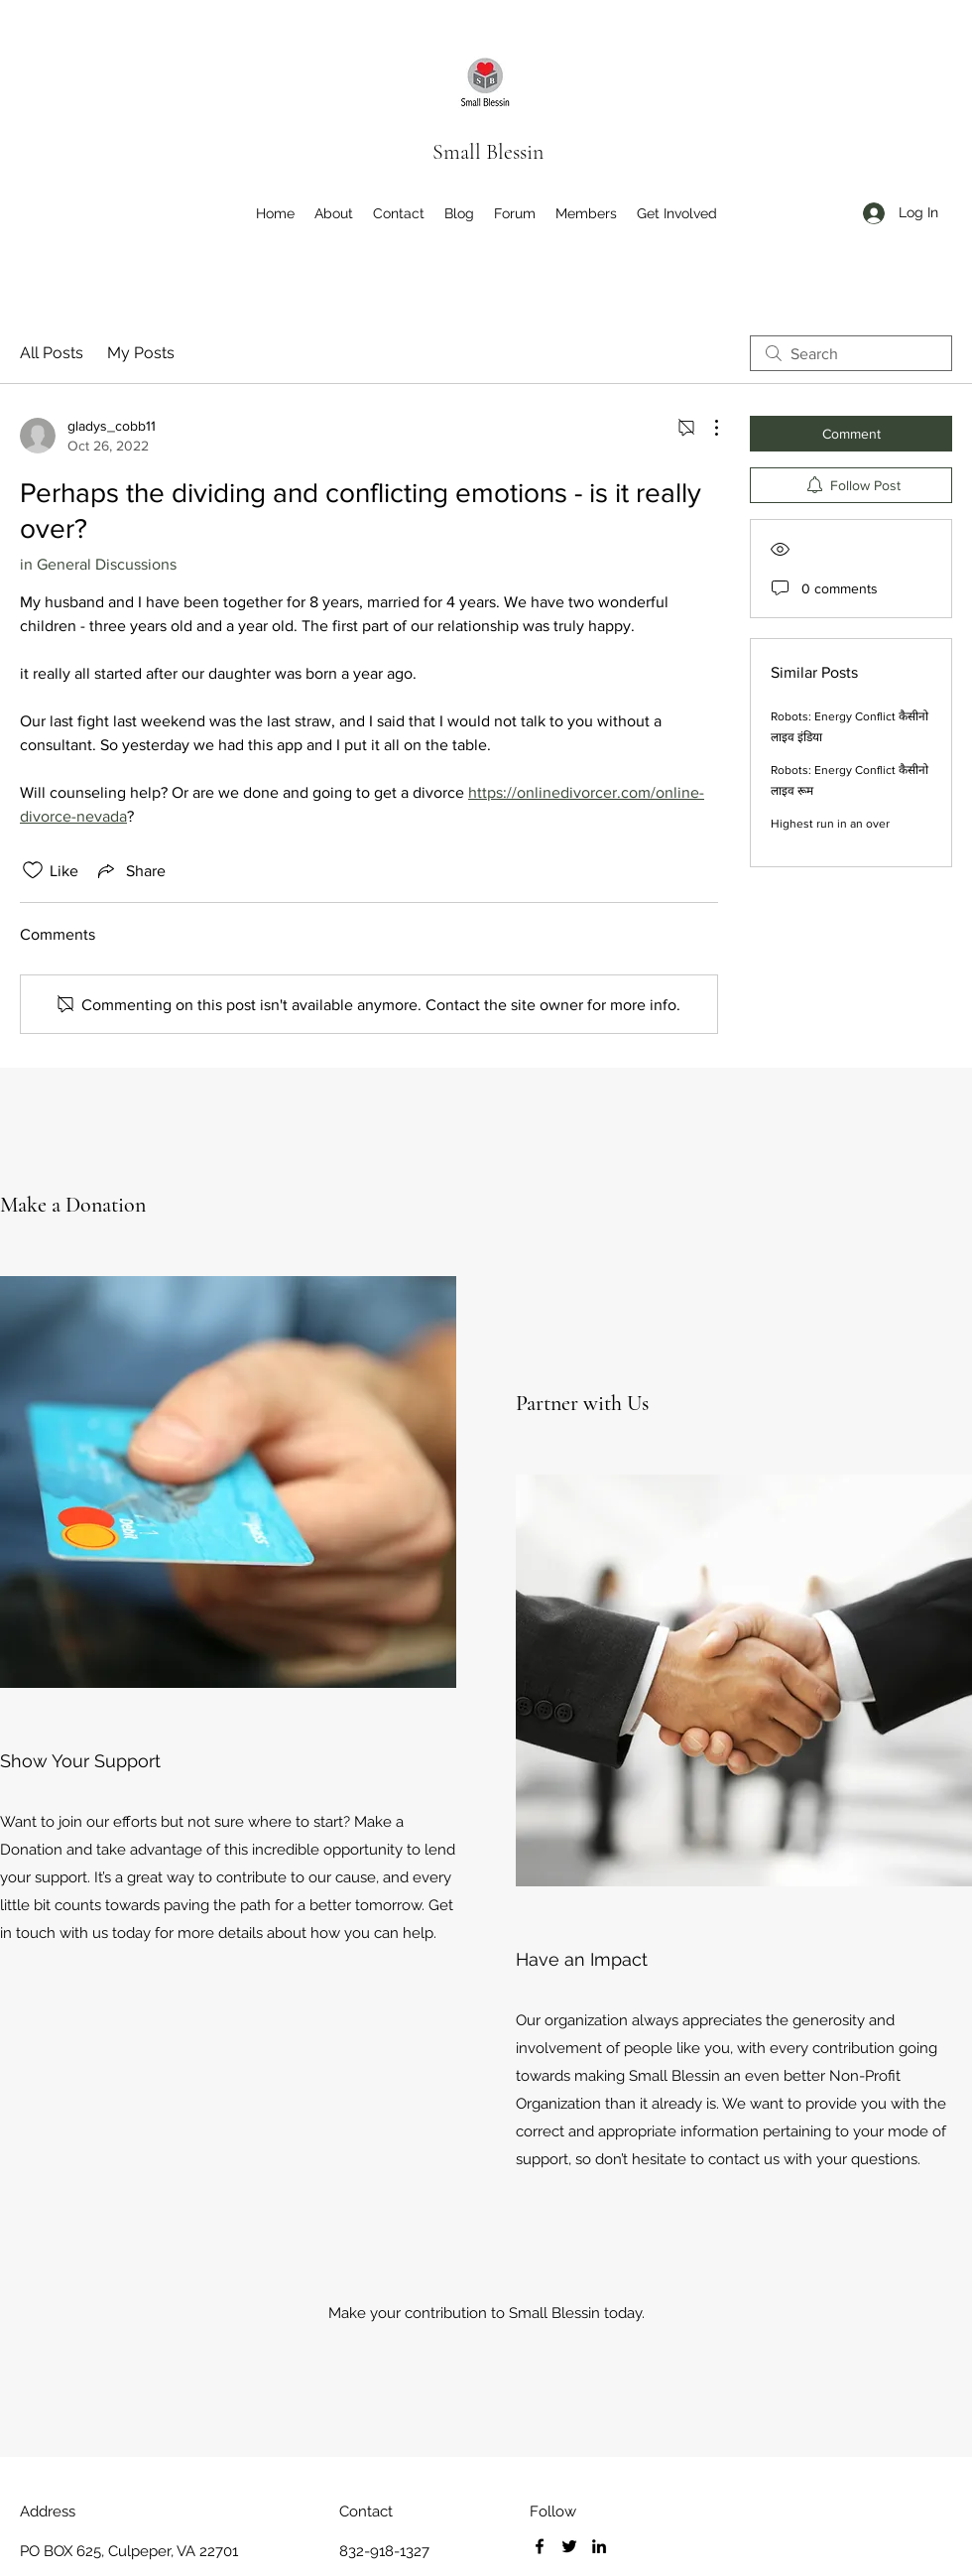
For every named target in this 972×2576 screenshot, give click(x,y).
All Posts (51, 352)
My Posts (141, 352)
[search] (851, 353)
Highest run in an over (830, 824)
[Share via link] (130, 870)
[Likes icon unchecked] (33, 870)
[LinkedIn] (599, 2546)
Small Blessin (488, 152)
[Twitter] (569, 2546)
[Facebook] (539, 2546)
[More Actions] (706, 428)
